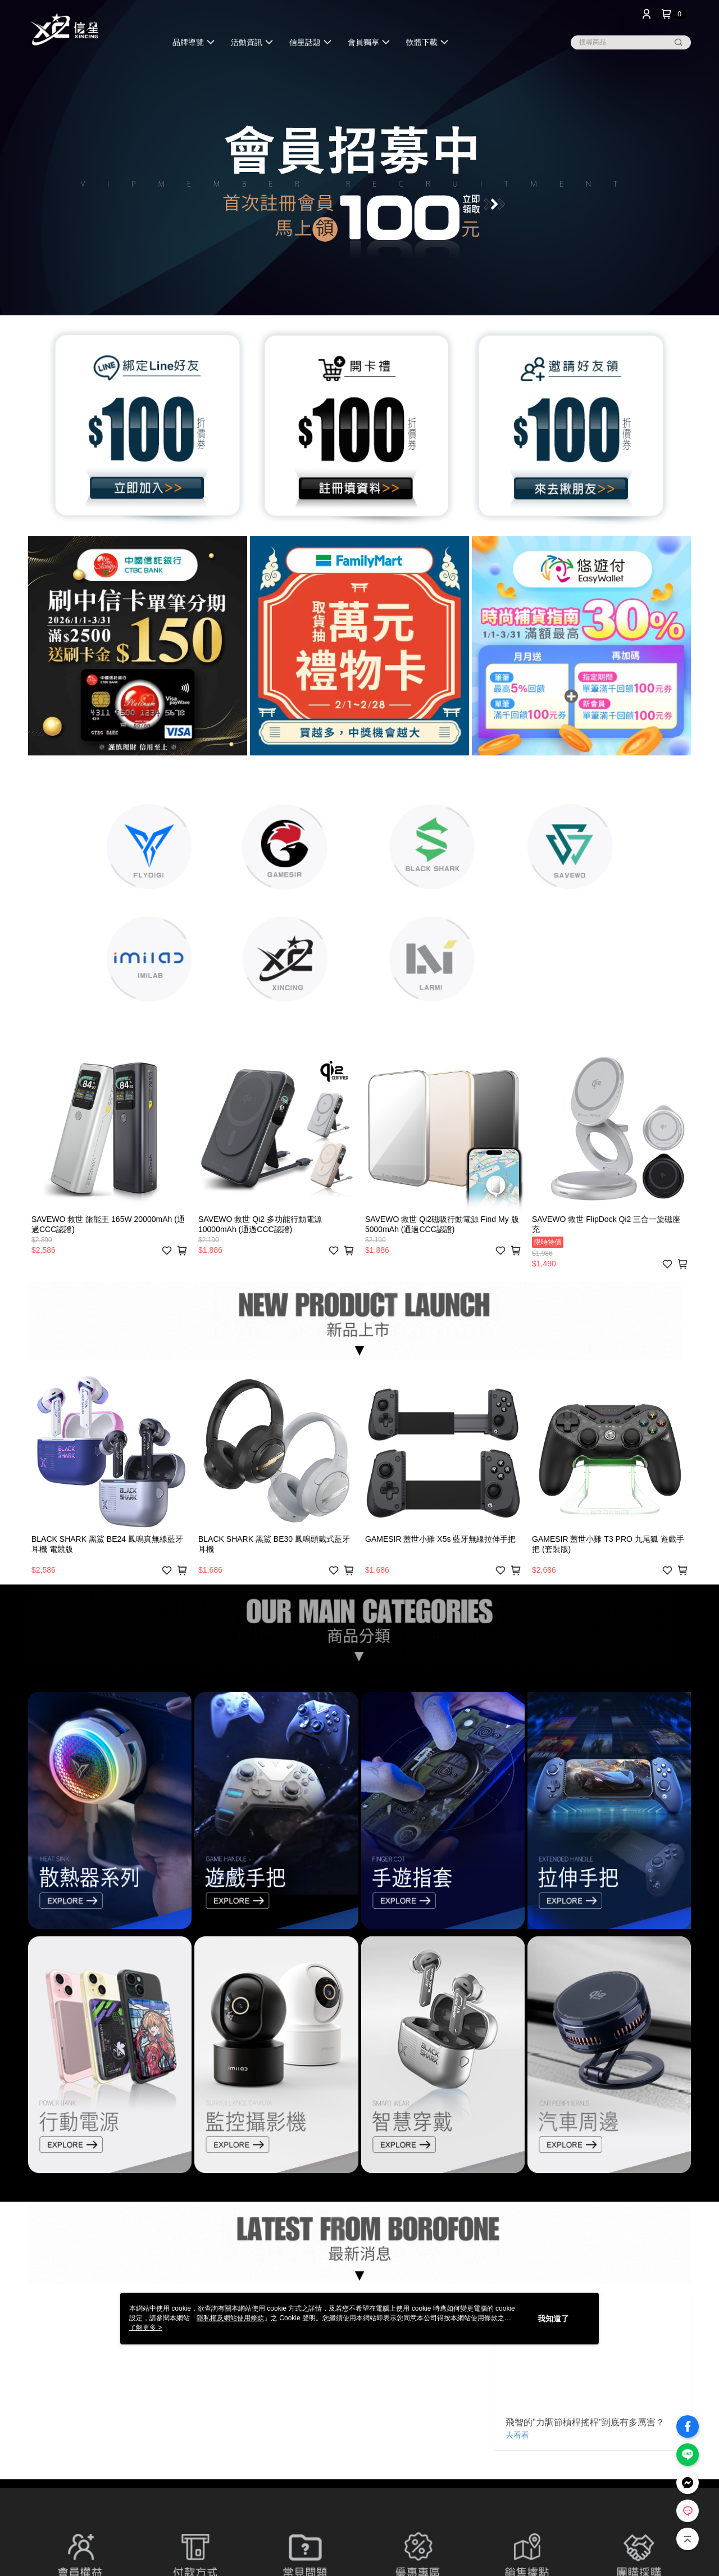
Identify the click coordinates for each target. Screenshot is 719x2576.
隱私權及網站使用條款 (230, 2318)
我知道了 (553, 2318)
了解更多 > (145, 2327)
